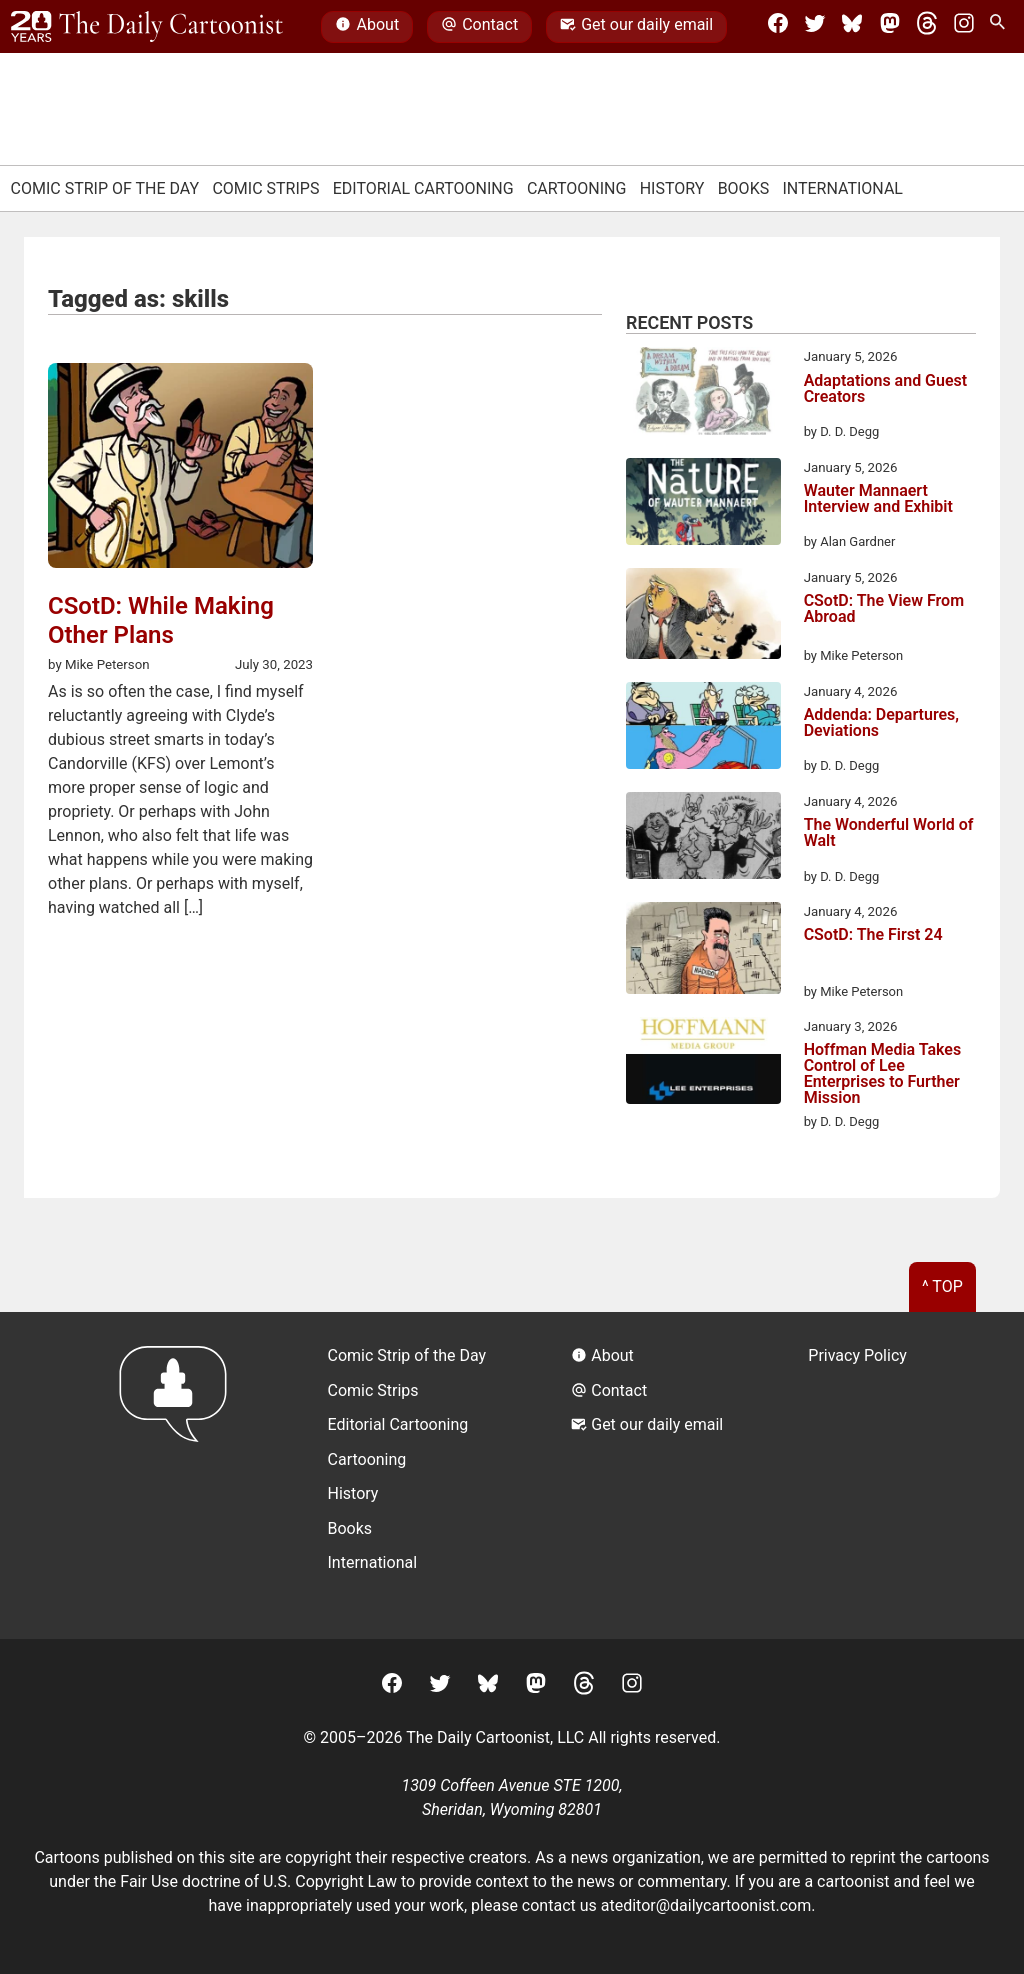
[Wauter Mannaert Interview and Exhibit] (703, 505)
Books (744, 188)
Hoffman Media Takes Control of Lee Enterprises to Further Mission (883, 1074)
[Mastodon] (890, 27)
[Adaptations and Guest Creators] (703, 394)
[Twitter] (815, 27)
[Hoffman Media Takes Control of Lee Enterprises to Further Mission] (703, 1064)
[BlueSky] (852, 27)
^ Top (942, 1286)
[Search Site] (1001, 27)
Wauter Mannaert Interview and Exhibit (878, 499)
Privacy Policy (857, 1355)
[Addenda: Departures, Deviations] (703, 729)
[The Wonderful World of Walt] (703, 839)
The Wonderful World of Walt (889, 833)
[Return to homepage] (179, 1475)
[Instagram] (964, 27)
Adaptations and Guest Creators (886, 389)
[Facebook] (778, 27)
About (367, 27)
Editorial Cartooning (423, 188)
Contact (479, 27)
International (842, 188)
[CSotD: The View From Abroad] (703, 617)
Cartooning (577, 188)
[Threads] (927, 27)
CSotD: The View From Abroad (884, 609)
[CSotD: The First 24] (703, 951)
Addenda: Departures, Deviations (881, 723)
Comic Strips (265, 188)
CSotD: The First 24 (873, 935)
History (672, 188)
